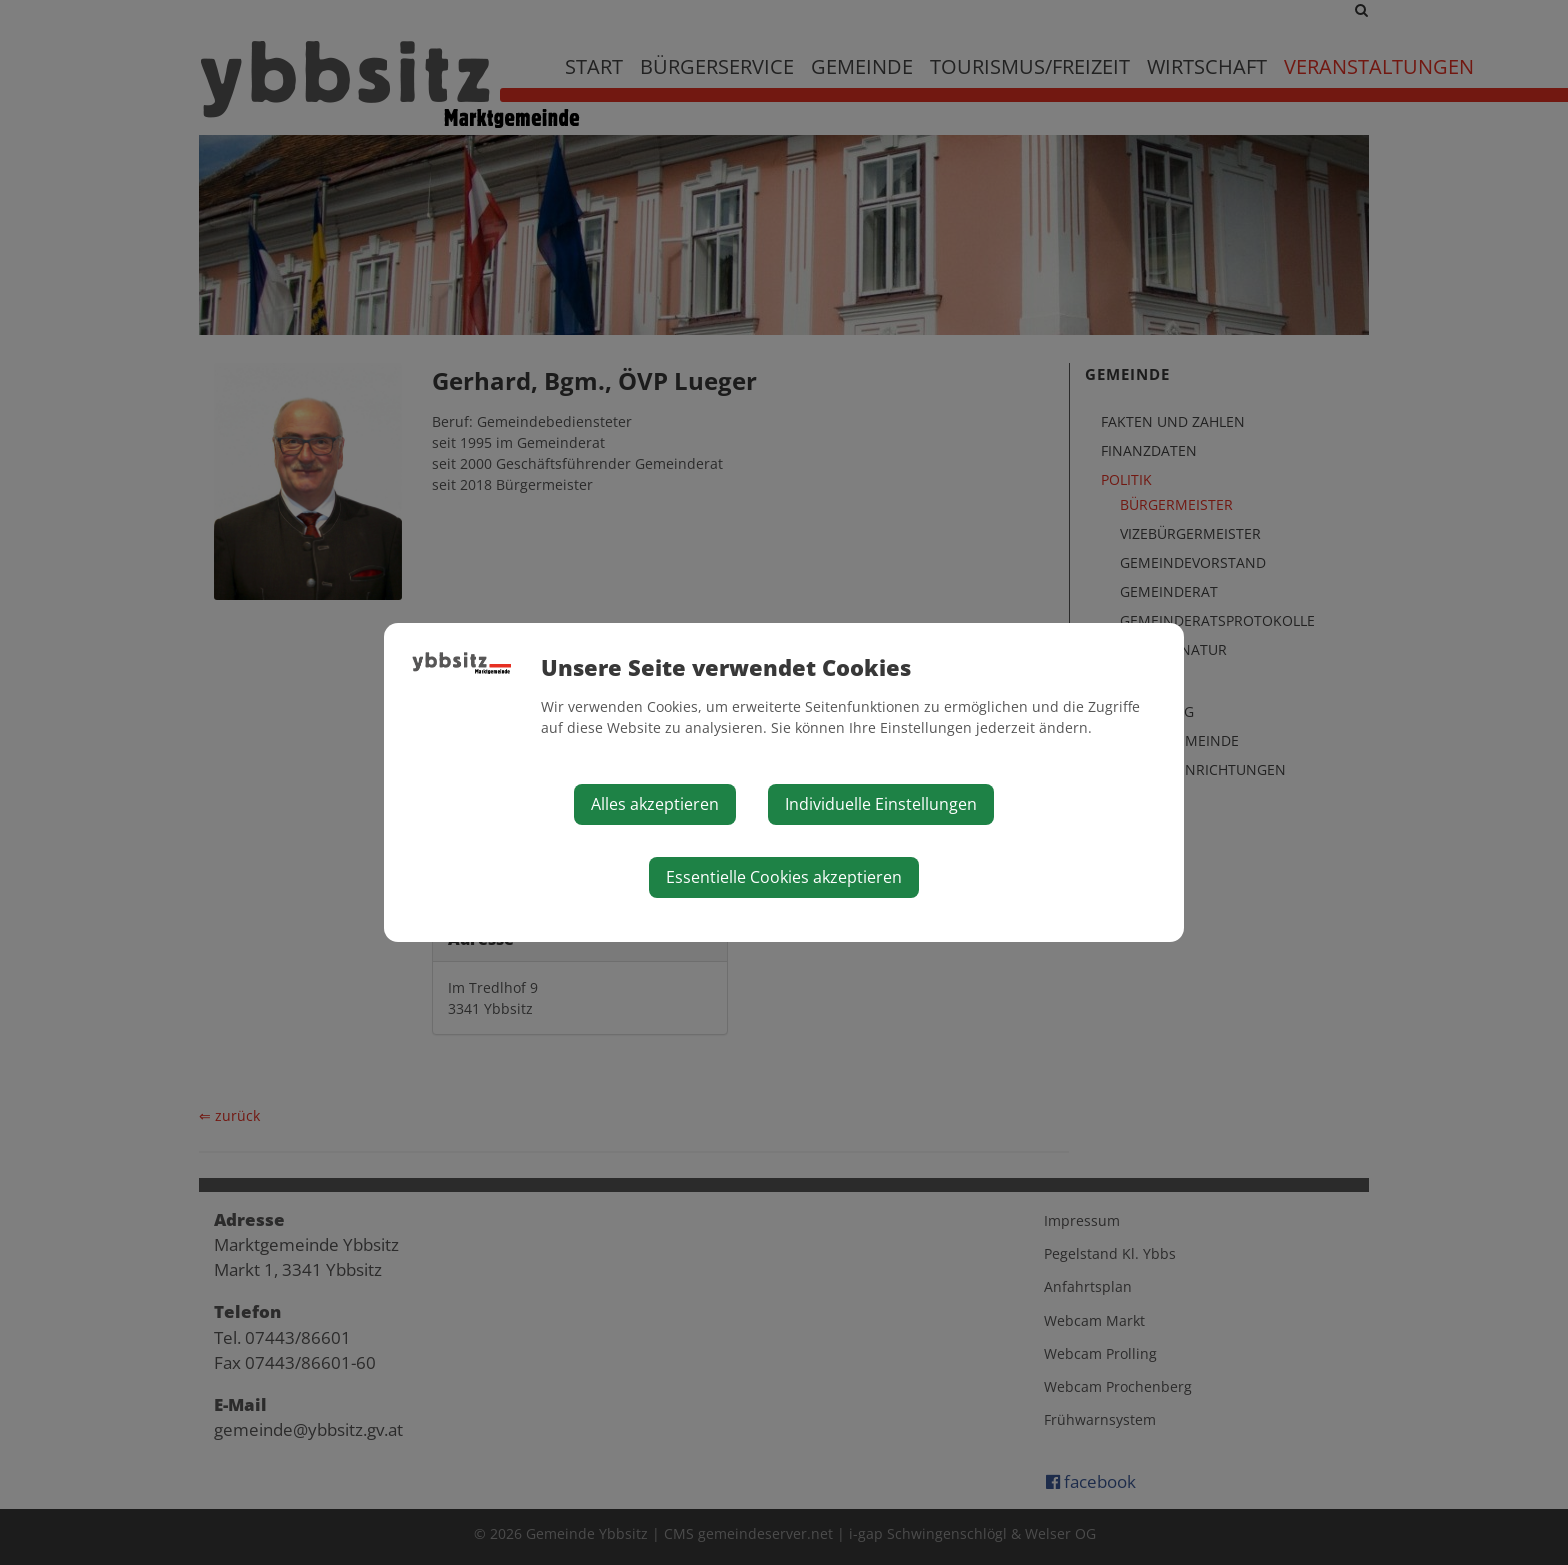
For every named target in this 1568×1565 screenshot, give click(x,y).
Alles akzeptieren (655, 804)
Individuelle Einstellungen (881, 804)
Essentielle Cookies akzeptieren (784, 877)
